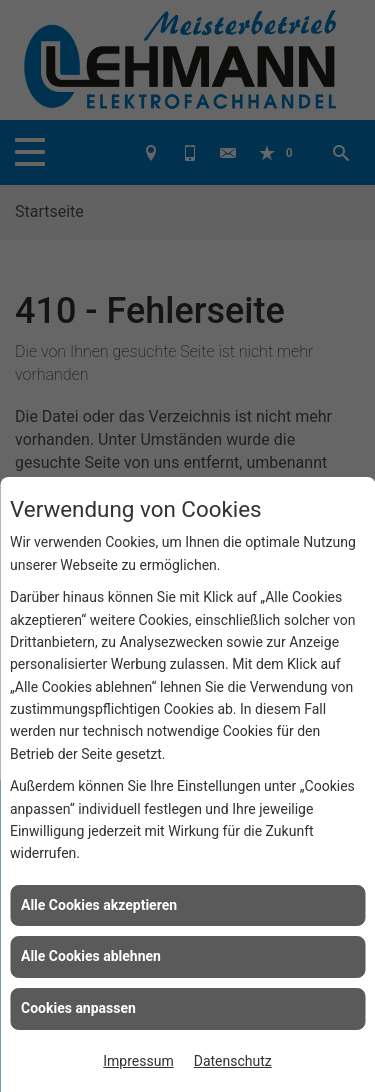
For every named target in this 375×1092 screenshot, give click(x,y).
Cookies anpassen (78, 1008)
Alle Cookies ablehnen (91, 956)
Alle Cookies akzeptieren (99, 905)
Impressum (138, 1061)
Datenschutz (233, 1061)
